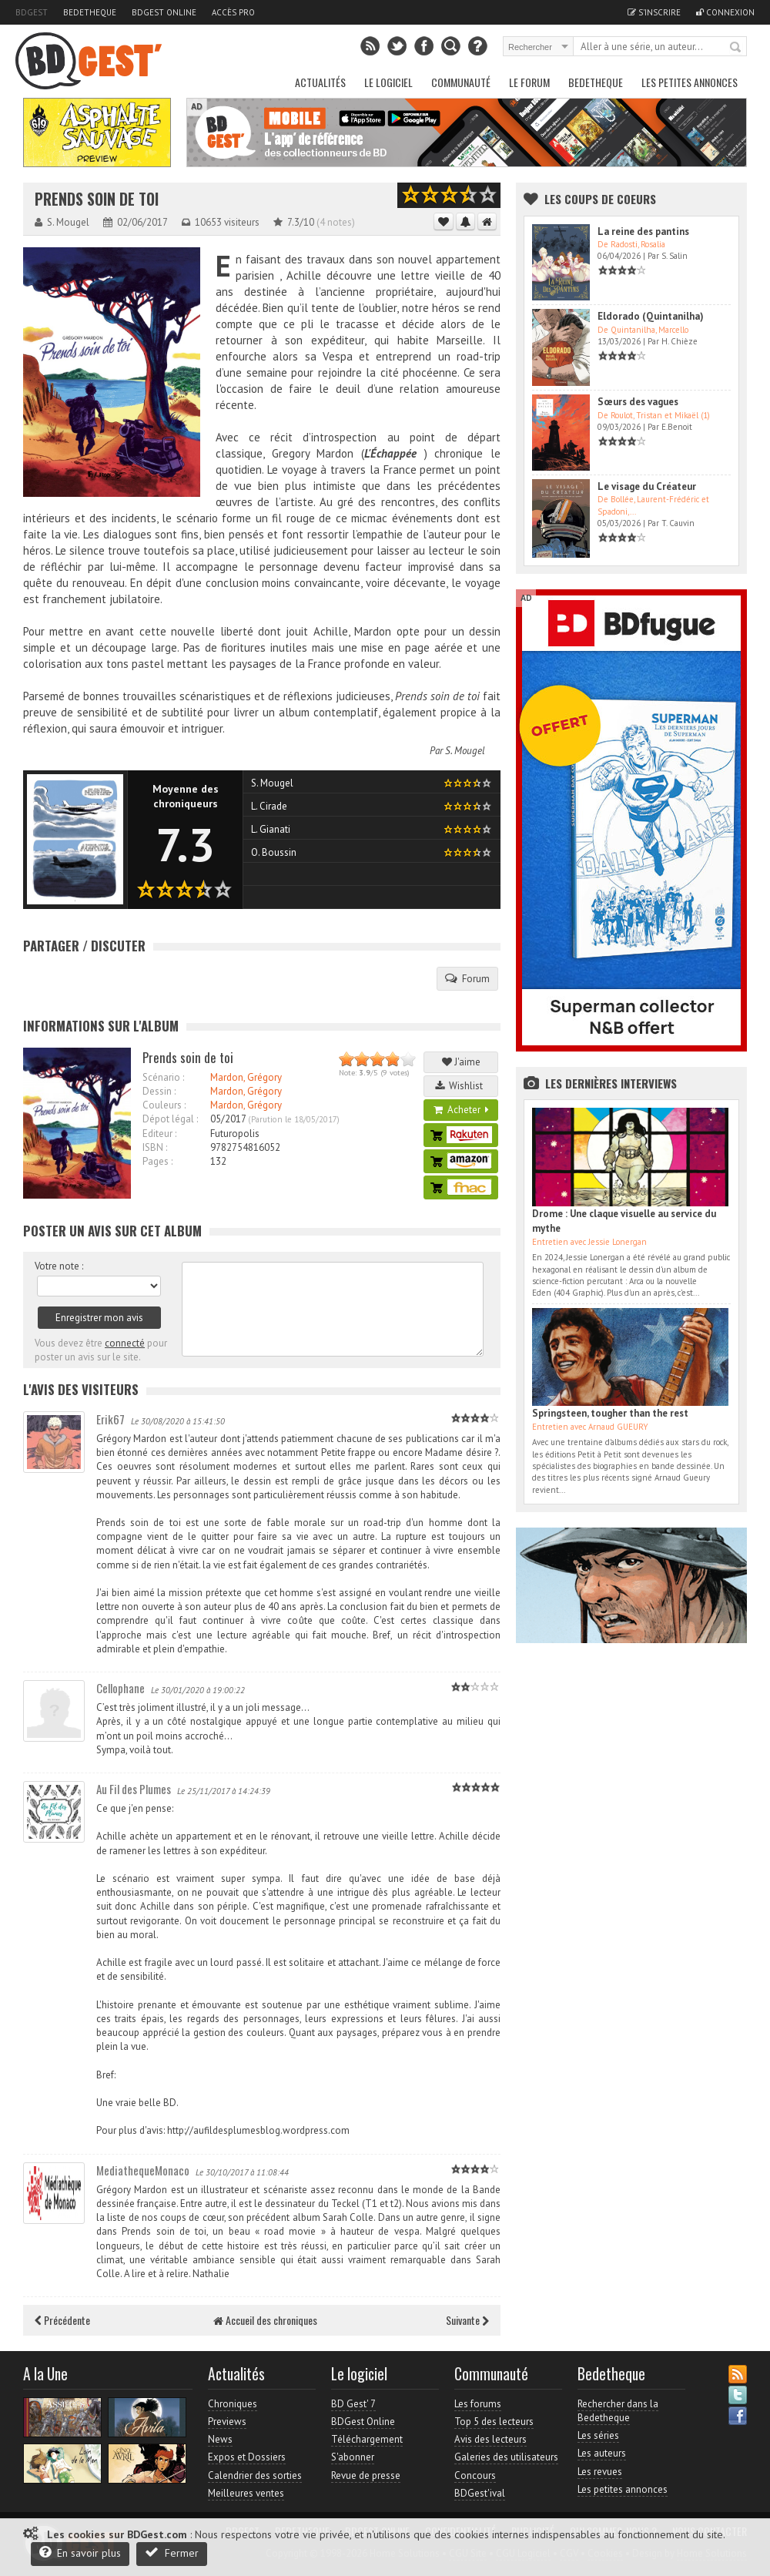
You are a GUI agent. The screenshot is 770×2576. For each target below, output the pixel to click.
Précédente (62, 2320)
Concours (475, 2475)
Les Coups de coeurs (600, 198)
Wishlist (461, 1085)
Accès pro (233, 12)
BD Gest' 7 (353, 2403)
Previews (227, 2421)
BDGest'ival (479, 2493)
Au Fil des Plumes (133, 1788)
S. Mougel (465, 750)
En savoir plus (80, 2552)
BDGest (31, 12)
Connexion (725, 12)
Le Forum (529, 82)
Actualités (320, 82)
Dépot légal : (170, 1118)
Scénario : (163, 1077)
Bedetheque (89, 12)
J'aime (461, 1061)
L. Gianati (270, 829)
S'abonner (352, 2457)
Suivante (467, 2320)
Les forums (477, 2403)
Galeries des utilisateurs (506, 2457)
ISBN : (154, 1147)
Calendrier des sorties (255, 2475)
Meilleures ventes (246, 2493)
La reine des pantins (643, 231)
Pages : (157, 1161)
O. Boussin (273, 852)
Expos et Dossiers (247, 2457)
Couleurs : (164, 1105)
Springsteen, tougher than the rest (610, 1413)
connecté (125, 1343)
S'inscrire (654, 12)
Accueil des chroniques (265, 2320)
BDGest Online (164, 12)
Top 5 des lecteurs (494, 2421)
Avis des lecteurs (490, 2439)
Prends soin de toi (97, 199)
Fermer (172, 2552)
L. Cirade (269, 806)
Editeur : (159, 1133)
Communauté (460, 82)
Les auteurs (602, 2453)
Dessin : (159, 1091)
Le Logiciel (388, 82)
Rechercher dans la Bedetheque (618, 2410)
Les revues (600, 2471)
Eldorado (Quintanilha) (651, 316)
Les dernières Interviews (611, 1083)
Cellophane (120, 1687)
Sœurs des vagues (638, 401)
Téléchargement (367, 2439)
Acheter (461, 1109)
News (220, 2439)
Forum (467, 978)
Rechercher (736, 48)
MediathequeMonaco (142, 2170)
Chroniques (232, 2403)
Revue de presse (365, 2475)
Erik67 (110, 1418)
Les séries (598, 2435)
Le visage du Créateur (647, 486)
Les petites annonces (689, 82)
